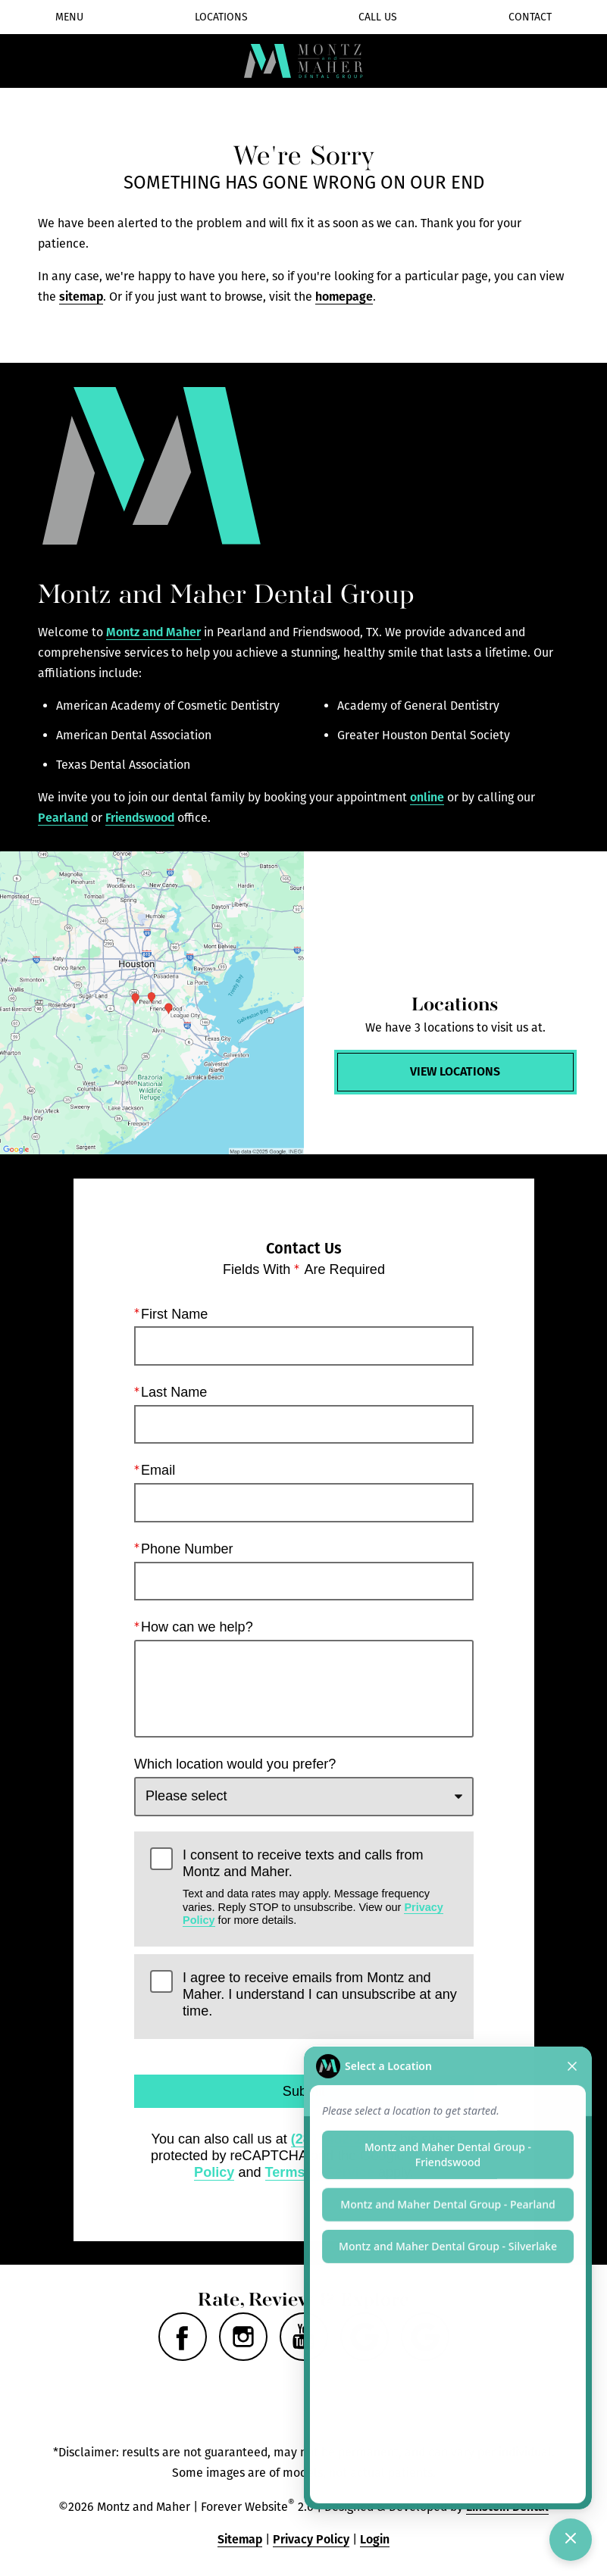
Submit (303, 2091)
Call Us (377, 17)
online (427, 797)
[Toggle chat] (570, 2539)
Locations (221, 17)
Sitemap (239, 2539)
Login (375, 2539)
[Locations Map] (152, 1003)
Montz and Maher (153, 632)
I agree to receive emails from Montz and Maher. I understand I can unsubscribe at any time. (320, 1994)
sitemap (81, 296)
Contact (530, 17)
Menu (69, 17)
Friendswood (139, 817)
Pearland (63, 817)
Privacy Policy (311, 2539)
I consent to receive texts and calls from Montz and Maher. (320, 1887)
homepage (344, 296)
